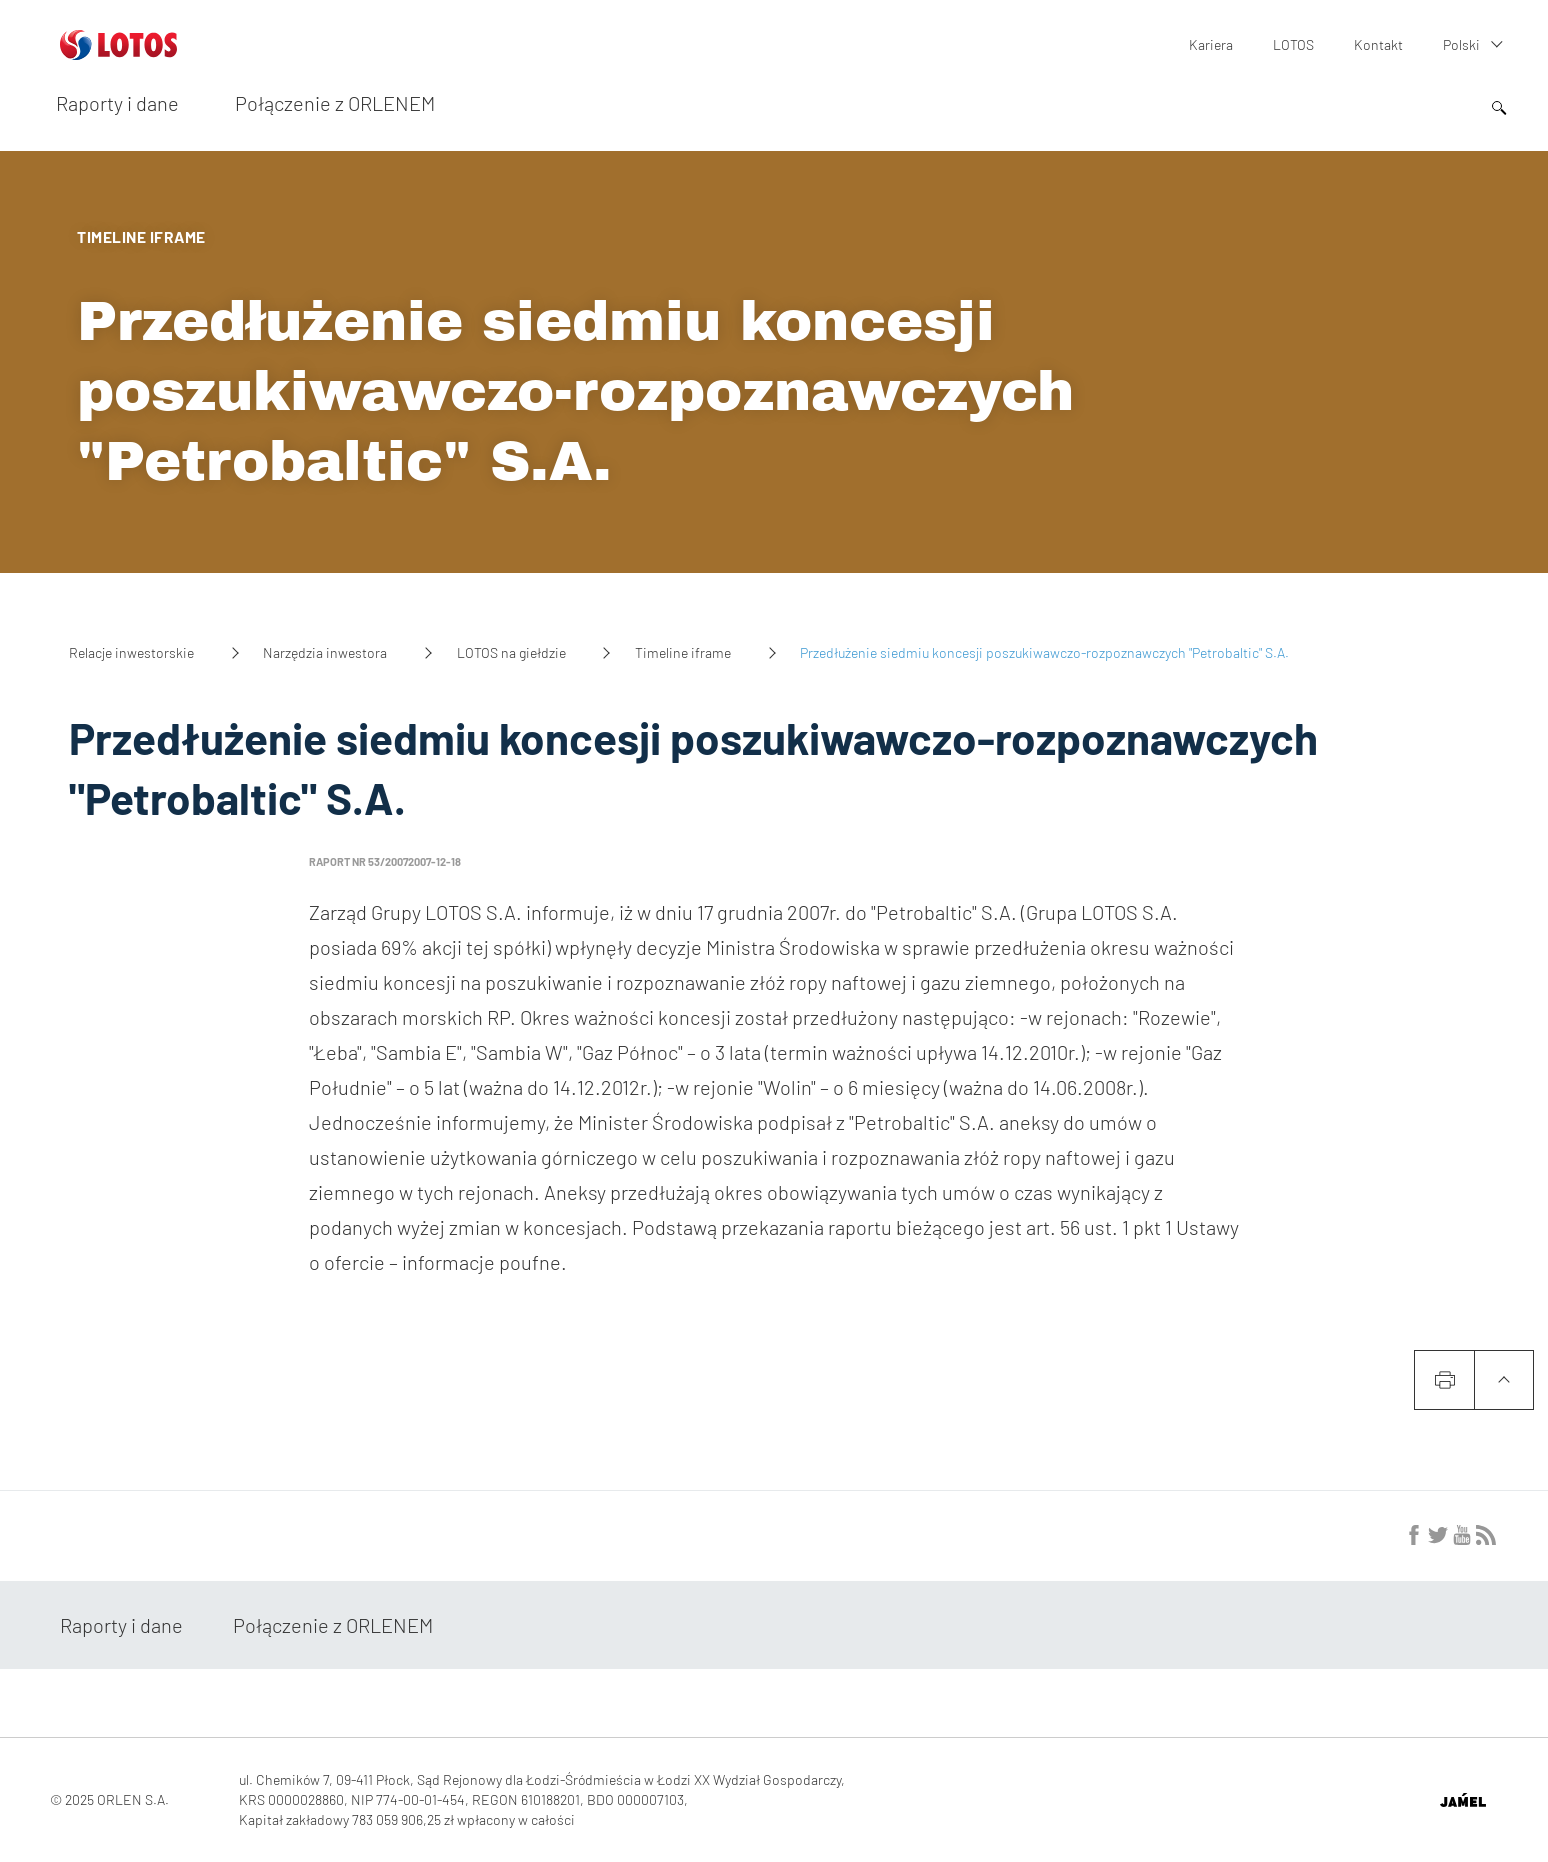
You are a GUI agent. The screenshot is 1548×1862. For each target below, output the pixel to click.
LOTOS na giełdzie (511, 652)
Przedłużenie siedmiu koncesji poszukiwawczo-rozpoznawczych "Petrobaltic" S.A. (575, 391)
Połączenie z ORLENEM (335, 103)
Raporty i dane (117, 103)
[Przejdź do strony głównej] (118, 52)
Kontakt (1378, 44)
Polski (1461, 44)
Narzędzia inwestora (325, 652)
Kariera (1211, 44)
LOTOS (1293, 44)
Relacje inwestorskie (131, 652)
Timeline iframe (683, 652)
